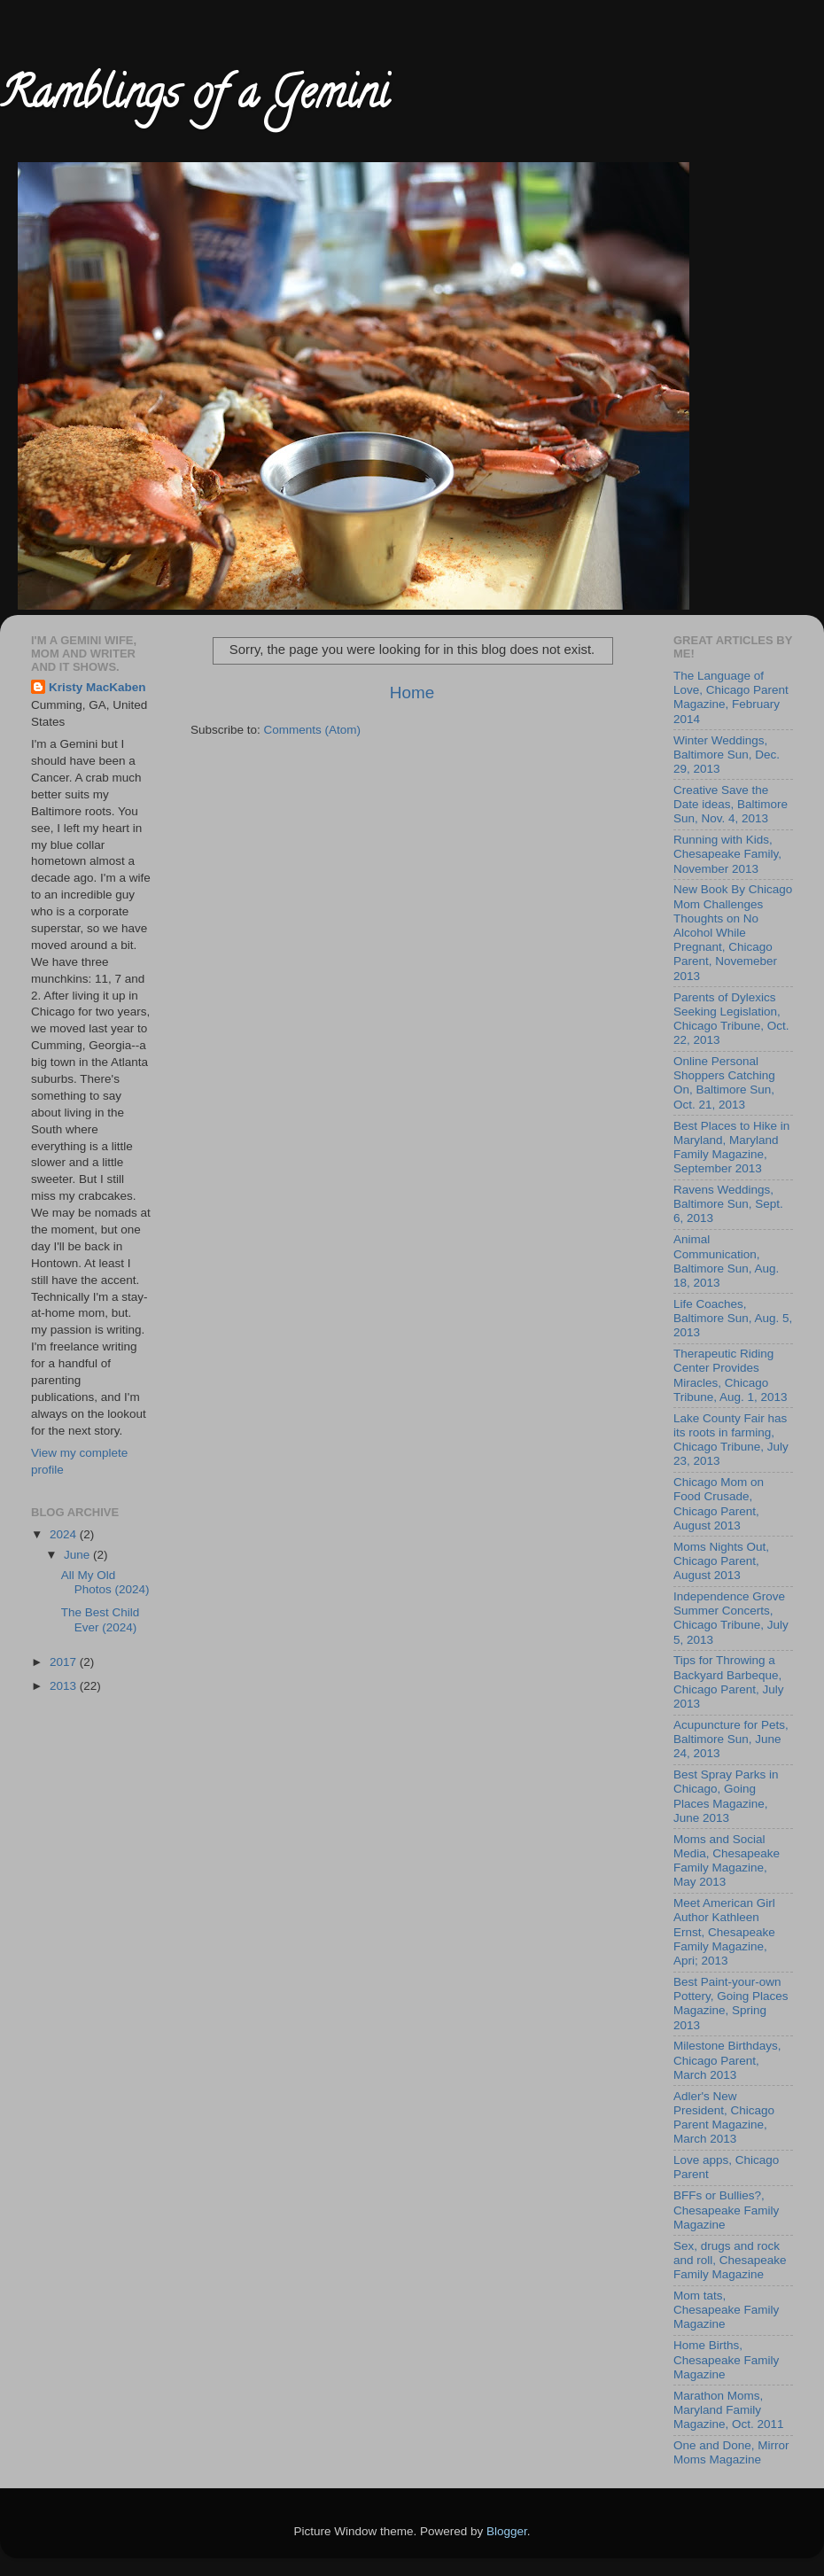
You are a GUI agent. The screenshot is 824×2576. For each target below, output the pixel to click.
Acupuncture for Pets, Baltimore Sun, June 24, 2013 (731, 1739)
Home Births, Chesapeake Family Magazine (726, 2359)
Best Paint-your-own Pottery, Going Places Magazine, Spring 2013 (731, 2003)
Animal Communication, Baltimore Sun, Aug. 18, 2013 (726, 1261)
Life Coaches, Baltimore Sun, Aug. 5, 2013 (732, 1318)
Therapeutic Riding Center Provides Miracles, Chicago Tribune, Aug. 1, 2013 (730, 1375)
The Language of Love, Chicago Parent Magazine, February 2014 (731, 697)
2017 (65, 1662)
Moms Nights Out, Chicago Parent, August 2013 (721, 1561)
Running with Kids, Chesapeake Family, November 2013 (727, 854)
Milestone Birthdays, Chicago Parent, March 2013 (727, 2060)
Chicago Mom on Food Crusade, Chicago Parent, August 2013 (718, 1503)
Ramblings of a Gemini (194, 98)
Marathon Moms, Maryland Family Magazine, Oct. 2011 (728, 2410)
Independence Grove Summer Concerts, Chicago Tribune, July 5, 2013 (731, 1618)
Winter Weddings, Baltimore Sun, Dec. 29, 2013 (726, 754)
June (78, 1554)
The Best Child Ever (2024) (100, 1619)
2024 (65, 1534)
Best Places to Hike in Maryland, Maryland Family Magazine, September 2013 (731, 1147)
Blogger (506, 2531)
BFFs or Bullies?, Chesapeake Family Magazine (726, 2209)
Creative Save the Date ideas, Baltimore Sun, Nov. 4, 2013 (730, 804)
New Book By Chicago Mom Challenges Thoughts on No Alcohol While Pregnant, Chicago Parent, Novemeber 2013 (732, 932)
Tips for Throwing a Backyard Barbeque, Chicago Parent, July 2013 (728, 1682)
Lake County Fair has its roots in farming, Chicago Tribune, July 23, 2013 (731, 1440)
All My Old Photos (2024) (105, 1582)
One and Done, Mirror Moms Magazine (731, 2452)
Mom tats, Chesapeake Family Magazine (726, 2310)
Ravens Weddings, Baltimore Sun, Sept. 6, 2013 (728, 1204)
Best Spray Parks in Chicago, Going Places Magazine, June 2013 (726, 1796)
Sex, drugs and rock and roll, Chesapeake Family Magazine (730, 2260)
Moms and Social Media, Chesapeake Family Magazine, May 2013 (726, 1861)
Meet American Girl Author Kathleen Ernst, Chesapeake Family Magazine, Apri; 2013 (724, 1931)
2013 (65, 1686)
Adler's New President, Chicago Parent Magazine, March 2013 (723, 2118)
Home (412, 692)
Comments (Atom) (312, 729)
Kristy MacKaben (97, 687)
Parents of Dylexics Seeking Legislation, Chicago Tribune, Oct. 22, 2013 (731, 1019)
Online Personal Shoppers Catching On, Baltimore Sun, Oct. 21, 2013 (724, 1083)
